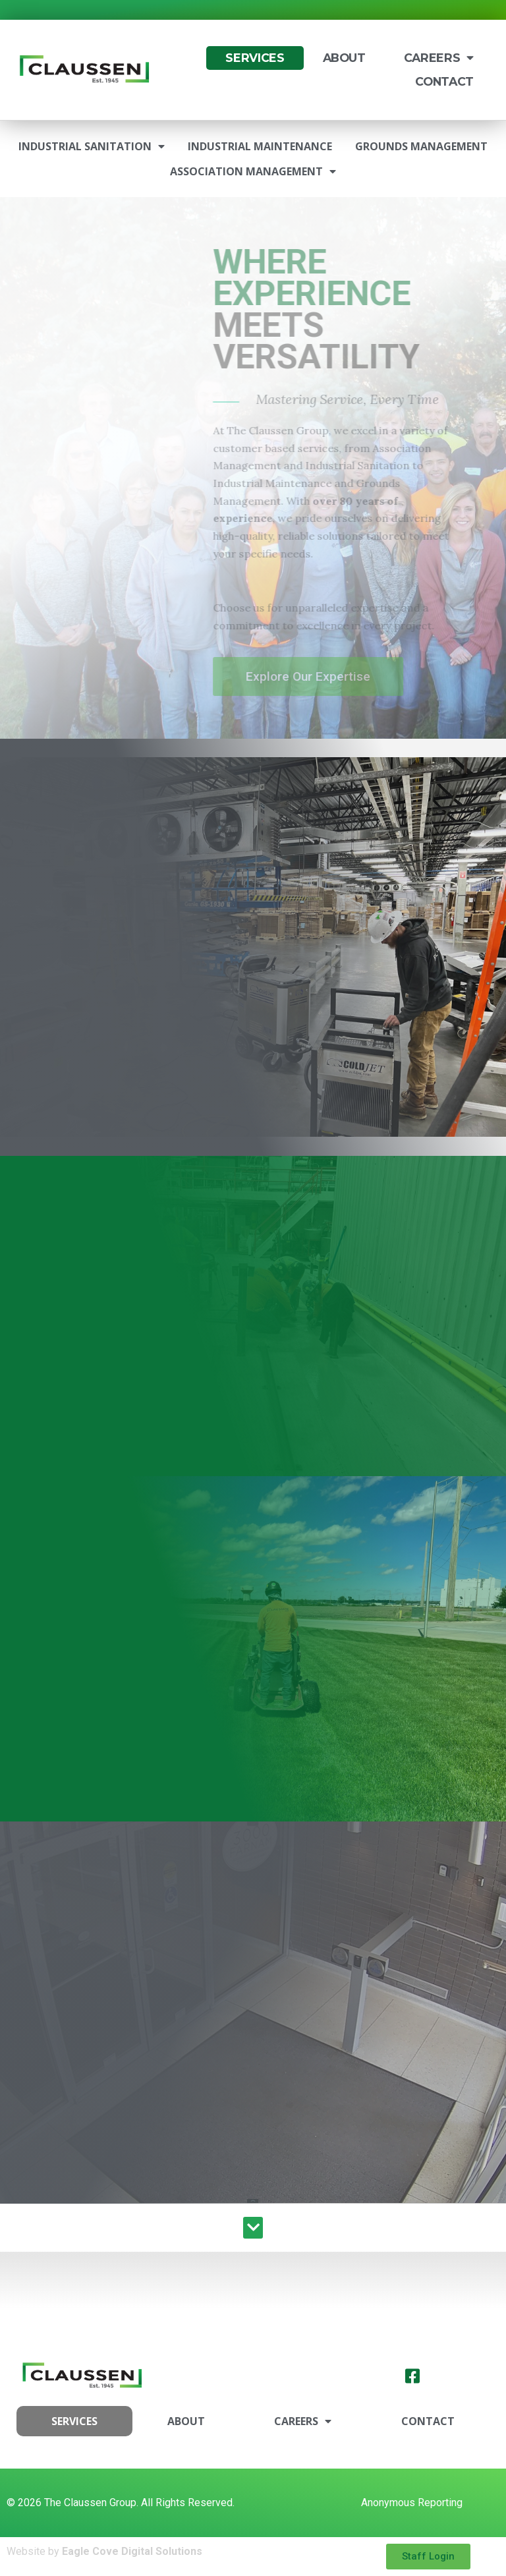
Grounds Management (421, 146)
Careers (439, 58)
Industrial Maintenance (260, 146)
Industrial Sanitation (91, 146)
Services (254, 58)
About (344, 58)
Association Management (253, 171)
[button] (253, 2228)
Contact (444, 81)
